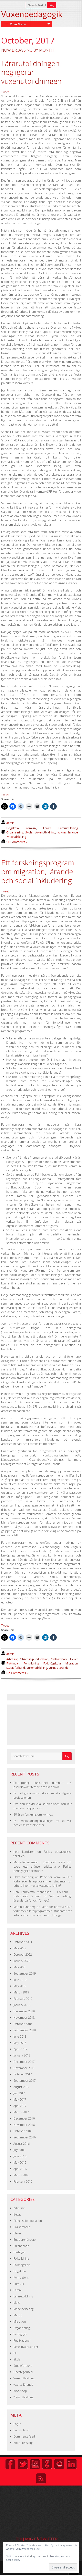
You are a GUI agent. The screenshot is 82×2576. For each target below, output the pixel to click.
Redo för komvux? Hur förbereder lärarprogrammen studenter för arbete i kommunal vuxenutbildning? (42, 1881)
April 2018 (20, 2049)
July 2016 (19, 2150)
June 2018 (19, 2036)
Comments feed (24, 2436)
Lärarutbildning (68, 828)
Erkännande (21, 2246)
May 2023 (19, 1948)
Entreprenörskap (24, 2240)
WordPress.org (23, 2443)
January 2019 (21, 2005)
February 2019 (22, 1999)
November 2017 (24, 2068)
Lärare (47, 828)
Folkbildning (31, 1663)
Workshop (20, 2391)
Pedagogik (20, 2334)
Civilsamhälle (59, 1659)
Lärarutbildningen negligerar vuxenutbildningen (31, 72)
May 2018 (19, 2043)
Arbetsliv (12, 1659)
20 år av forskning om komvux (33, 1814)
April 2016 (20, 2169)
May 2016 (19, 2162)
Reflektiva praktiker (25, 2347)
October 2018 (22, 2024)
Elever (74, 1659)
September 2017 (24, 2081)
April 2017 (20, 2106)
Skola (28, 832)
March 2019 (21, 1992)
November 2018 (24, 2017)
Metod (17, 2315)
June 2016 (19, 2156)
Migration (71, 1663)
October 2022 (22, 1954)
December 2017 (24, 2062)
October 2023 (22, 1942)
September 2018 (24, 2030)
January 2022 (21, 1961)
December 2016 (24, 2118)
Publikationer (22, 2340)
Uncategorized (23, 2372)
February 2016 (22, 2181)
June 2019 (19, 1980)
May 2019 (19, 1986)
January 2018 (21, 2055)
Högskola (12, 828)
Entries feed (21, 2430)
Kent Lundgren (23, 1852)
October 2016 (22, 2131)
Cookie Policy (13, 2560)
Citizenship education (34, 1659)
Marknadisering (23, 2309)
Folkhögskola (52, 1663)
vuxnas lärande (68, 832)
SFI (15, 2353)
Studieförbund (15, 1668)
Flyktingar (12, 1663)
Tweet (5, 92)
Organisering (14, 832)
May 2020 (19, 1967)
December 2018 (24, 2011)
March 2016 (21, 2175)
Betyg (17, 2214)
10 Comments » (16, 842)
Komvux (30, 828)
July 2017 (19, 2093)
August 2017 (21, 2087)
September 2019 (24, 1973)
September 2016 (24, 2137)
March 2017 (21, 2112)
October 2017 (22, 2074)
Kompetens (21, 2277)
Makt (16, 2303)
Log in (17, 2424)
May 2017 (19, 2099)
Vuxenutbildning (45, 832)
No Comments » (17, 1673)
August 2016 (21, 2144)
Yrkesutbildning (16, 837)
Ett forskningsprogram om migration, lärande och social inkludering (37, 871)
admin (10, 823)
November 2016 (24, 2125)
